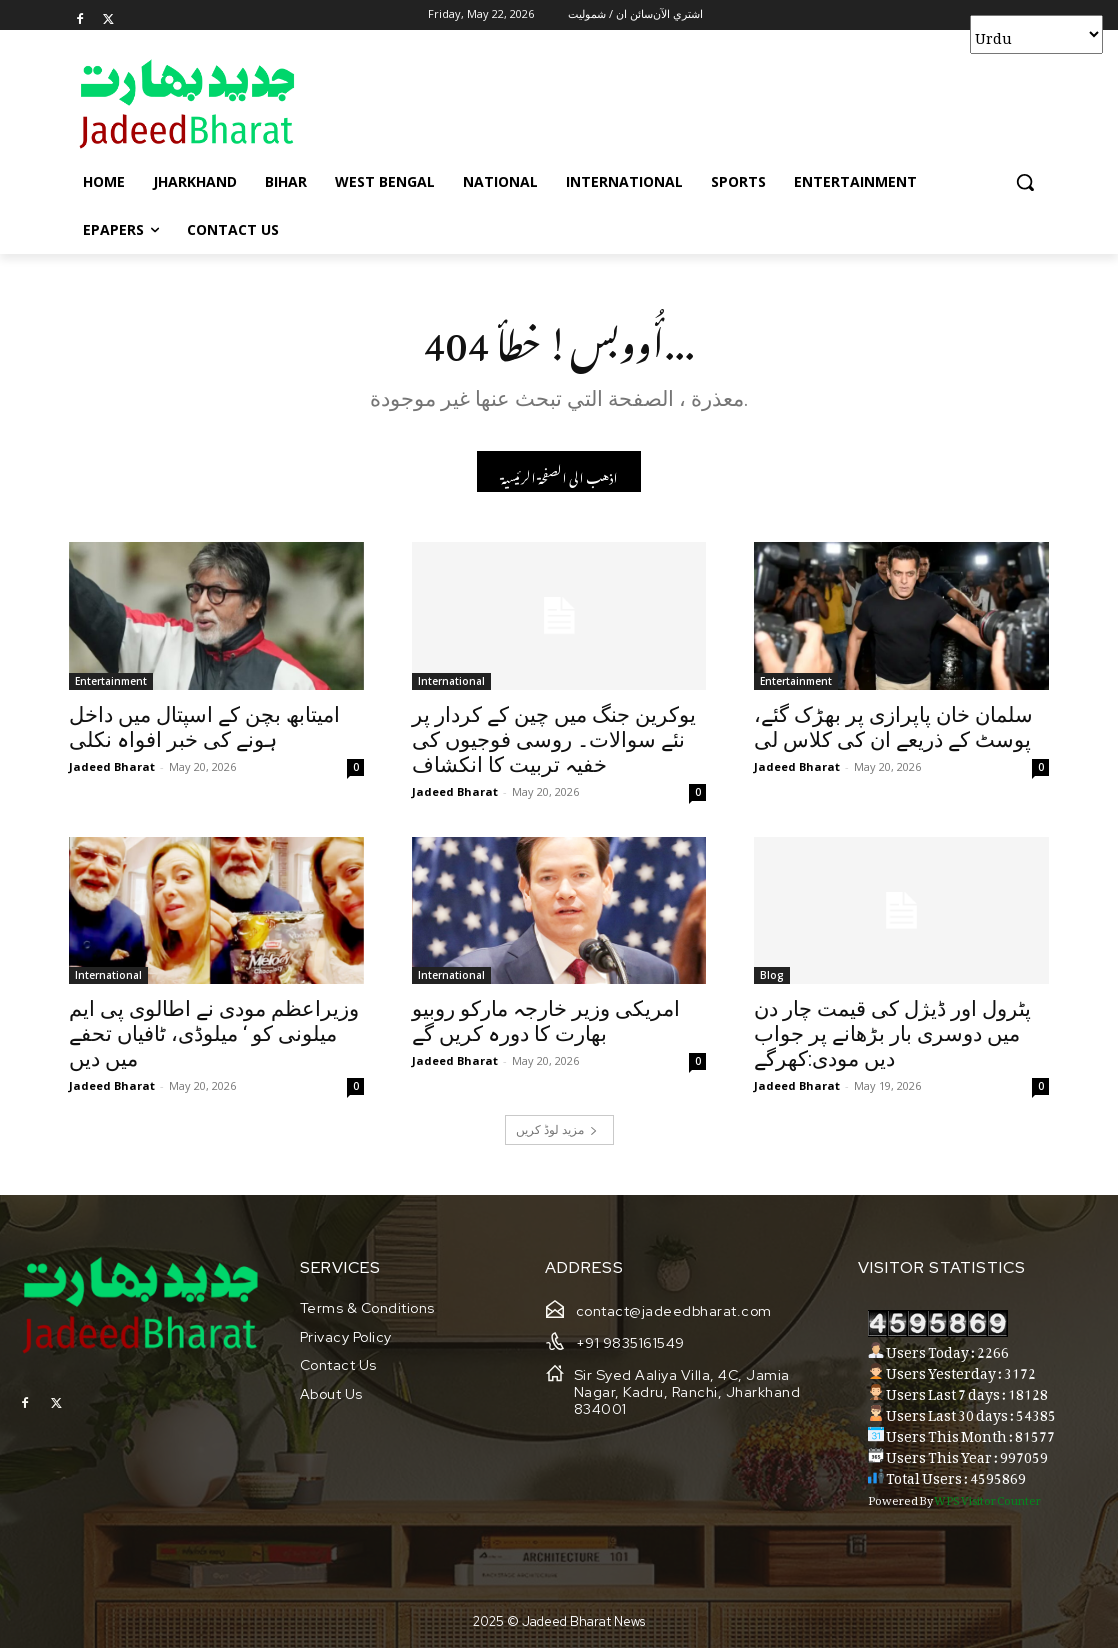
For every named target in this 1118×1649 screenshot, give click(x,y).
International (451, 681)
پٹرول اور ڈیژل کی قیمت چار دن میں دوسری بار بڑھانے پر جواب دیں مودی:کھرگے (892, 1035)
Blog (772, 976)
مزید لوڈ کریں (557, 1131)
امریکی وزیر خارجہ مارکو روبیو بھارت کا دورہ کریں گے (546, 1022)
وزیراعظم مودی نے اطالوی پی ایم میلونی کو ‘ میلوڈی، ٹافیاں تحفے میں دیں (214, 1035)
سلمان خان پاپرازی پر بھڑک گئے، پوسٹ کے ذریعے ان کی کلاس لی (893, 727)
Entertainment (111, 681)
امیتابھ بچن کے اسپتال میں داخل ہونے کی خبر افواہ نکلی (204, 727)
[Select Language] (1036, 34)
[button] (1025, 182)
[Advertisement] (538, 103)
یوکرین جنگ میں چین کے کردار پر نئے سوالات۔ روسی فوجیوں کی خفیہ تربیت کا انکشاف (554, 740)
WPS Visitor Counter (987, 1499)
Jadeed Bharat (112, 766)
